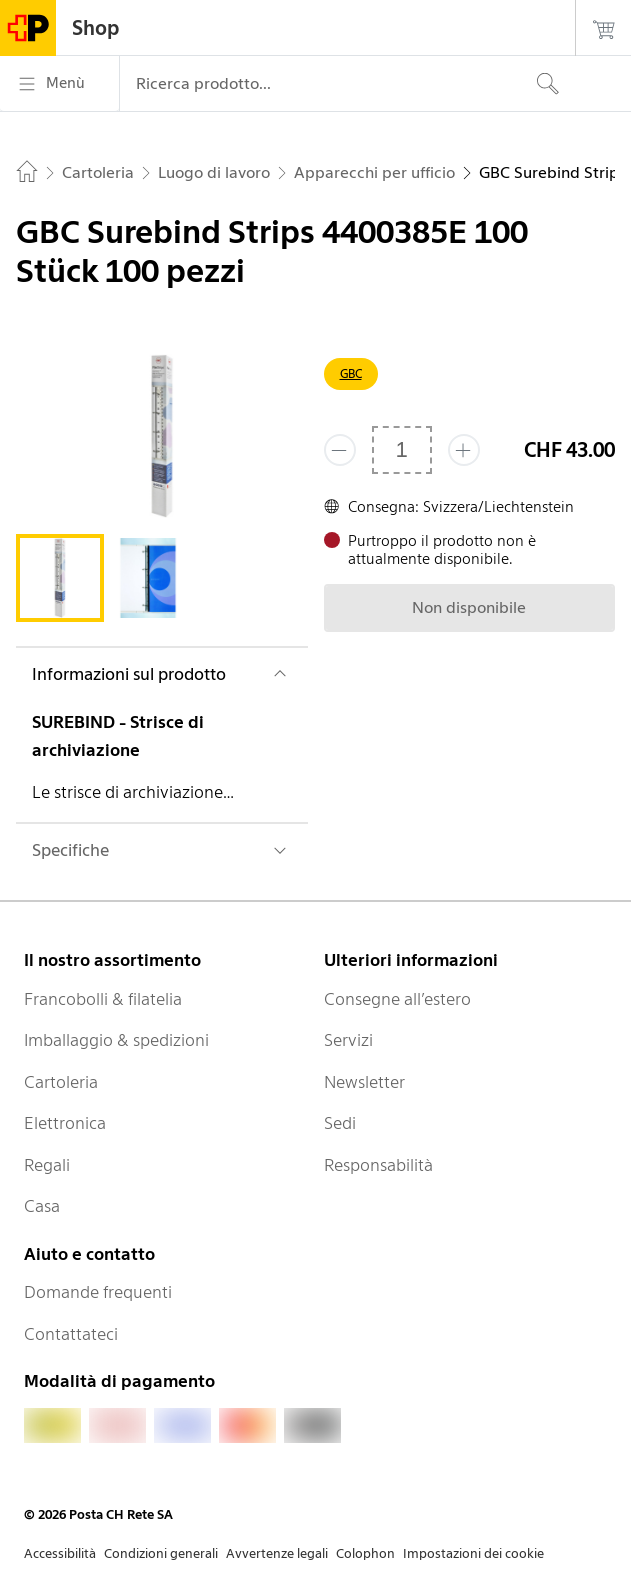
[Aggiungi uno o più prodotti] (464, 450)
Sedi (340, 1123)
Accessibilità (60, 1553)
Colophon (365, 1553)
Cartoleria (61, 1082)
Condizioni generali (161, 1553)
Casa (42, 1206)
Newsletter (364, 1082)
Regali (47, 1165)
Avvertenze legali (277, 1553)
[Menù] (59, 84)
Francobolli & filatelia (103, 999)
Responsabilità (378, 1165)
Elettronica (65, 1123)
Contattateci (71, 1334)
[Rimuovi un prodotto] (340, 450)
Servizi (348, 1040)
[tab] (60, 578)
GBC (351, 373)
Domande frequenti (98, 1292)
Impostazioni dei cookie (473, 1553)
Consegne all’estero (397, 999)
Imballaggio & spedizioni (116, 1040)
